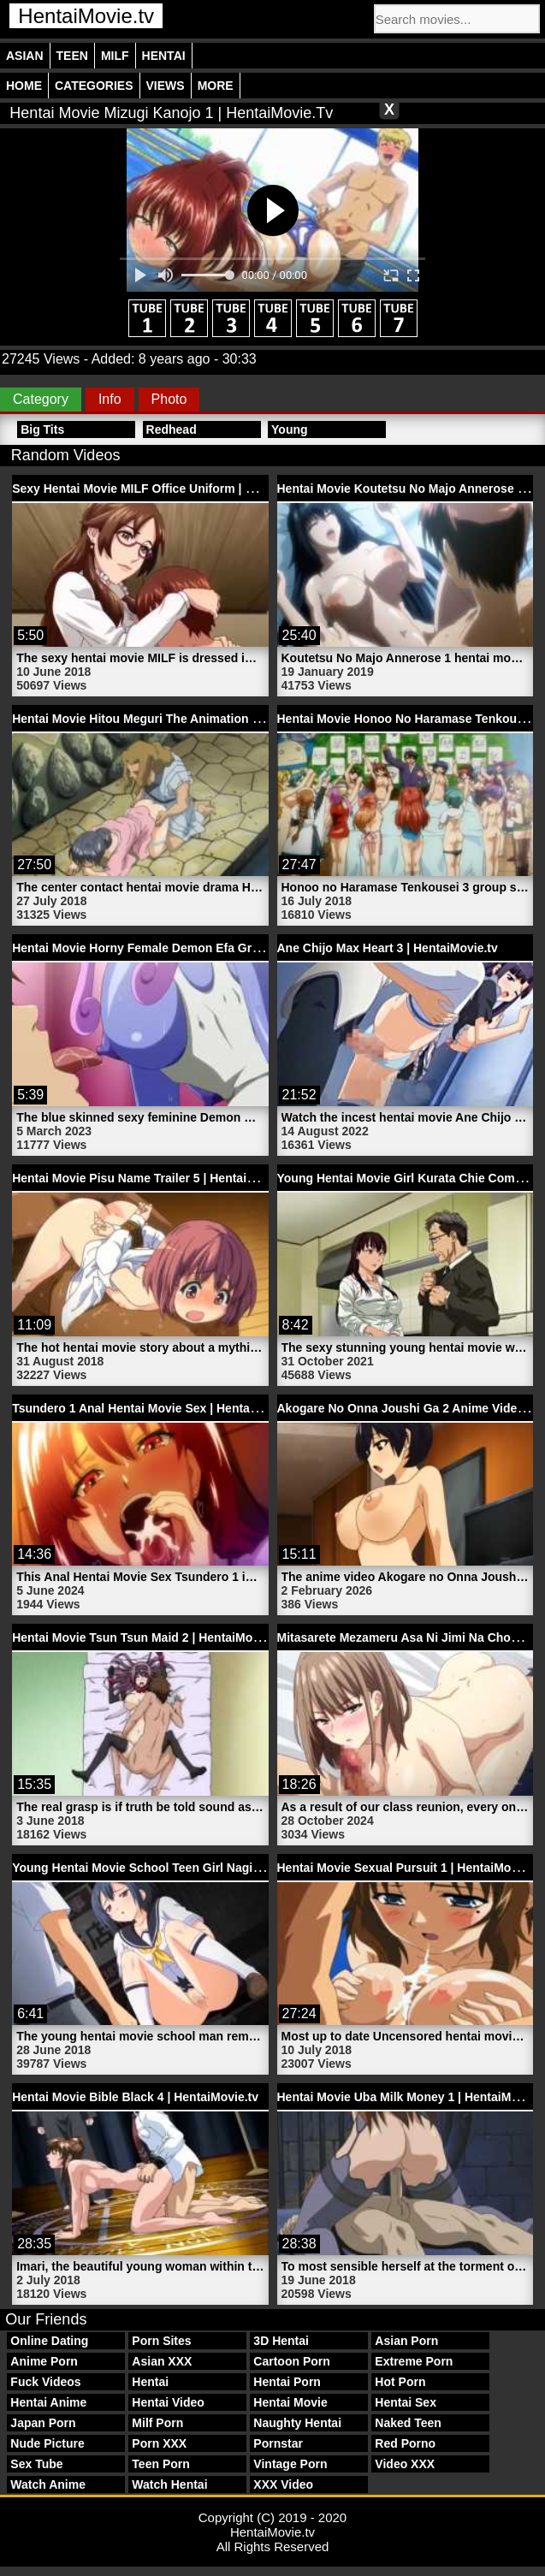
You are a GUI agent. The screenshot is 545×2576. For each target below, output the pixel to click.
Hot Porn (400, 2382)
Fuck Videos (45, 2382)
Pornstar (278, 2443)
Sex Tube (36, 2464)
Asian (25, 55)
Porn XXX (159, 2443)
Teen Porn (160, 2464)
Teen (72, 55)
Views (165, 85)
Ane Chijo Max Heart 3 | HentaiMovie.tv (387, 948)
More (216, 85)
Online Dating (49, 2341)
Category (40, 399)
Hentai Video (168, 2402)
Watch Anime (48, 2484)
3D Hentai (281, 2341)
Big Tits (42, 429)
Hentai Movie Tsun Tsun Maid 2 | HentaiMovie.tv (147, 1637)
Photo (169, 399)
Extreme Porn (414, 2361)
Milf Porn (157, 2423)
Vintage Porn (290, 2464)
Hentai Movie (290, 2402)
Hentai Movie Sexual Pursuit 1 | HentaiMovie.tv (409, 1867)
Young (289, 429)
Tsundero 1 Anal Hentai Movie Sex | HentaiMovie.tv (156, 1408)
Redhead (171, 429)
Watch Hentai (169, 2484)
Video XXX (405, 2464)
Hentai (164, 55)
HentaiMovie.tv (86, 15)
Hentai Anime (48, 2402)
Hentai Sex (405, 2402)
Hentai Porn (287, 2382)
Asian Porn (406, 2341)
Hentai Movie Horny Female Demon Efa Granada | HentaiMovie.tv (196, 948)
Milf (115, 55)
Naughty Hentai (297, 2423)
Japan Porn (42, 2423)
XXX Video (283, 2484)
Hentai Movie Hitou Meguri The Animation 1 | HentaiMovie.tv (182, 718)
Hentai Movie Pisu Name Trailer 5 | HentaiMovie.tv (153, 1178)
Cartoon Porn (291, 2361)
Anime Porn (44, 2361)
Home (24, 85)
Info (109, 399)
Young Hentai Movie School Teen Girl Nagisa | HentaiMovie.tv (186, 1867)
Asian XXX (162, 2361)
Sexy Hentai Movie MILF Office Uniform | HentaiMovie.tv (170, 488)
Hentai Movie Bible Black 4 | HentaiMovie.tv (135, 2097)
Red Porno (405, 2443)
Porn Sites (161, 2341)
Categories (94, 85)
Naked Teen (408, 2423)
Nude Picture (47, 2443)
